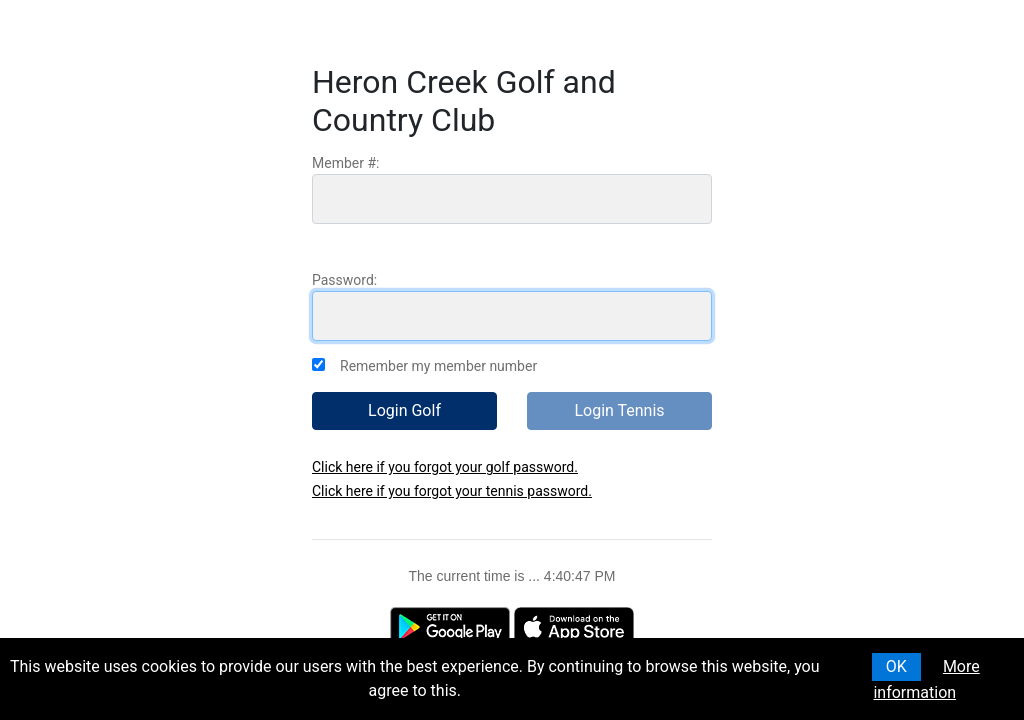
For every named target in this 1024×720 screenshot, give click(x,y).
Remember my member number (438, 366)
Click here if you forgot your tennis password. (452, 491)
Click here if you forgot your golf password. (445, 467)
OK (896, 666)
